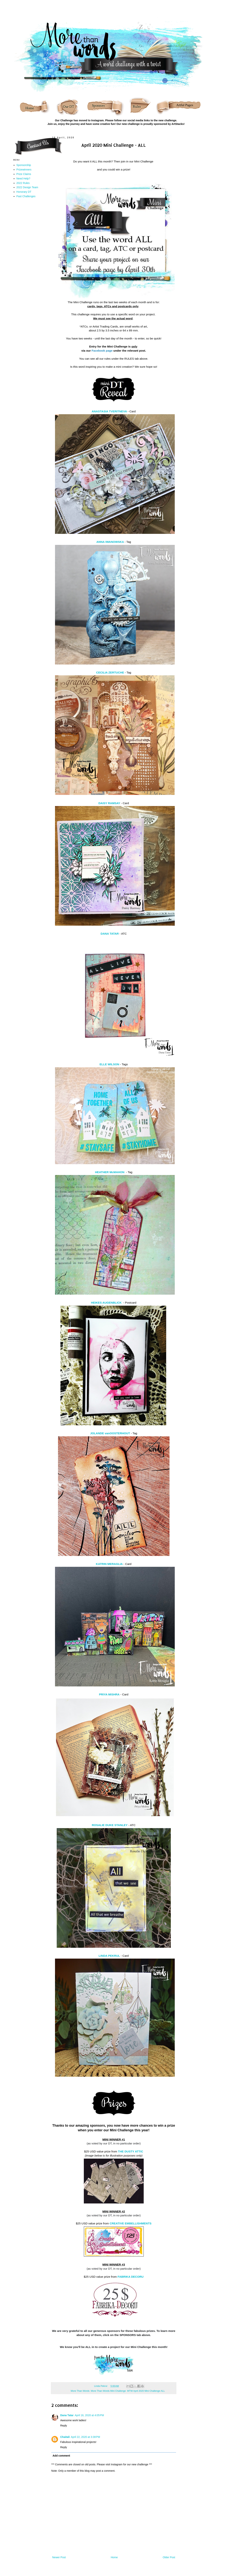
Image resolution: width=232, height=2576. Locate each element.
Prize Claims (23, 174)
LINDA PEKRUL (109, 1955)
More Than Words (80, 2391)
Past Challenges (26, 196)
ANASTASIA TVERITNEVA (109, 411)
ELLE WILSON (109, 1064)
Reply (63, 2425)
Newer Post (59, 2557)
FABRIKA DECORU (130, 2276)
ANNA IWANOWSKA (110, 541)
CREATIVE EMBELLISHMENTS (131, 2223)
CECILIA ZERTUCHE (110, 672)
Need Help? (23, 178)
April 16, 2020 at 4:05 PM (89, 2415)
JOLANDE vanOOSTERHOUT (110, 1433)
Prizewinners (23, 169)
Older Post (169, 2557)
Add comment (61, 2455)
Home (114, 2557)
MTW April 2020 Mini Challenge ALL (146, 2391)
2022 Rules (23, 183)
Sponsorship (23, 165)
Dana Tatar (67, 2415)
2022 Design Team (27, 187)
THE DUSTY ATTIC (130, 2151)
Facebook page (101, 350)
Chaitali (65, 2436)
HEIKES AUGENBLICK (106, 1302)
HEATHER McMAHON (110, 1172)
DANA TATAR (110, 933)
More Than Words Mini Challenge (108, 2391)
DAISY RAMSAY (109, 803)
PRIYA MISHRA (109, 1694)
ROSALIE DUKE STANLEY (110, 1825)
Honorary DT (23, 191)
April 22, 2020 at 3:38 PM (85, 2436)
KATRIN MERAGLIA (109, 1563)
